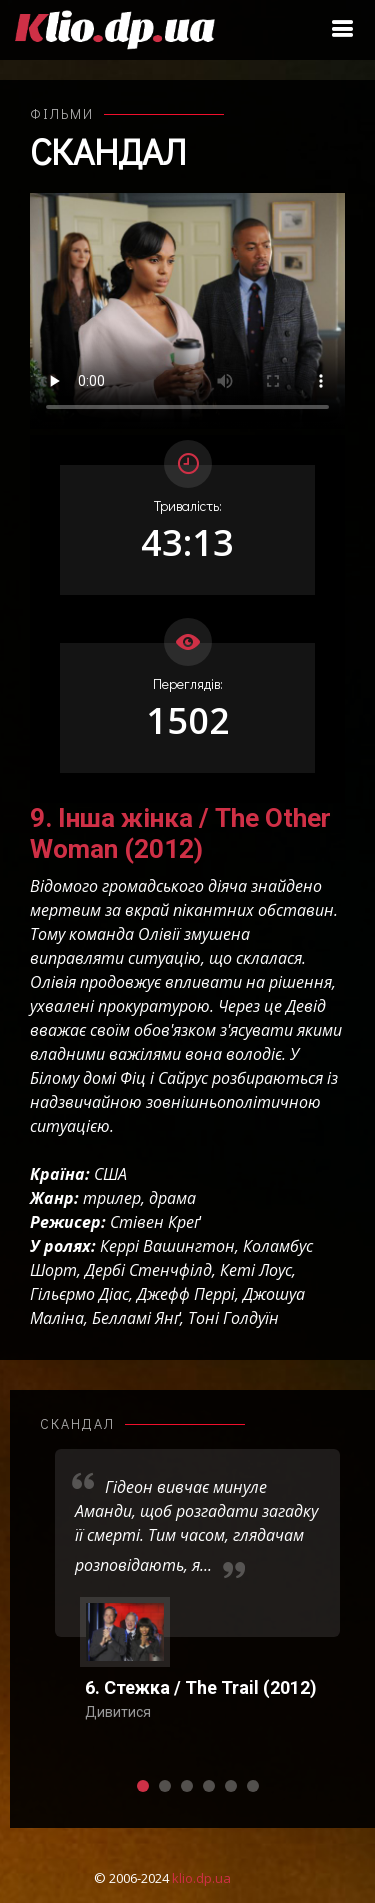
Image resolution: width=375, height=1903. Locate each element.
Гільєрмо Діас (79, 1294)
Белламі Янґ (136, 1318)
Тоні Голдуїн (233, 1318)
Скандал (108, 151)
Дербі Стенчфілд (148, 1270)
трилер (112, 1198)
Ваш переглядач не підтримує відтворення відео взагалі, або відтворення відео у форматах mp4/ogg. (187, 311)
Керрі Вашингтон (167, 1246)
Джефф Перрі (186, 1294)
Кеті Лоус (256, 1270)
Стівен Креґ (155, 1222)
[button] (143, 1786)
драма (172, 1198)
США (110, 1174)
